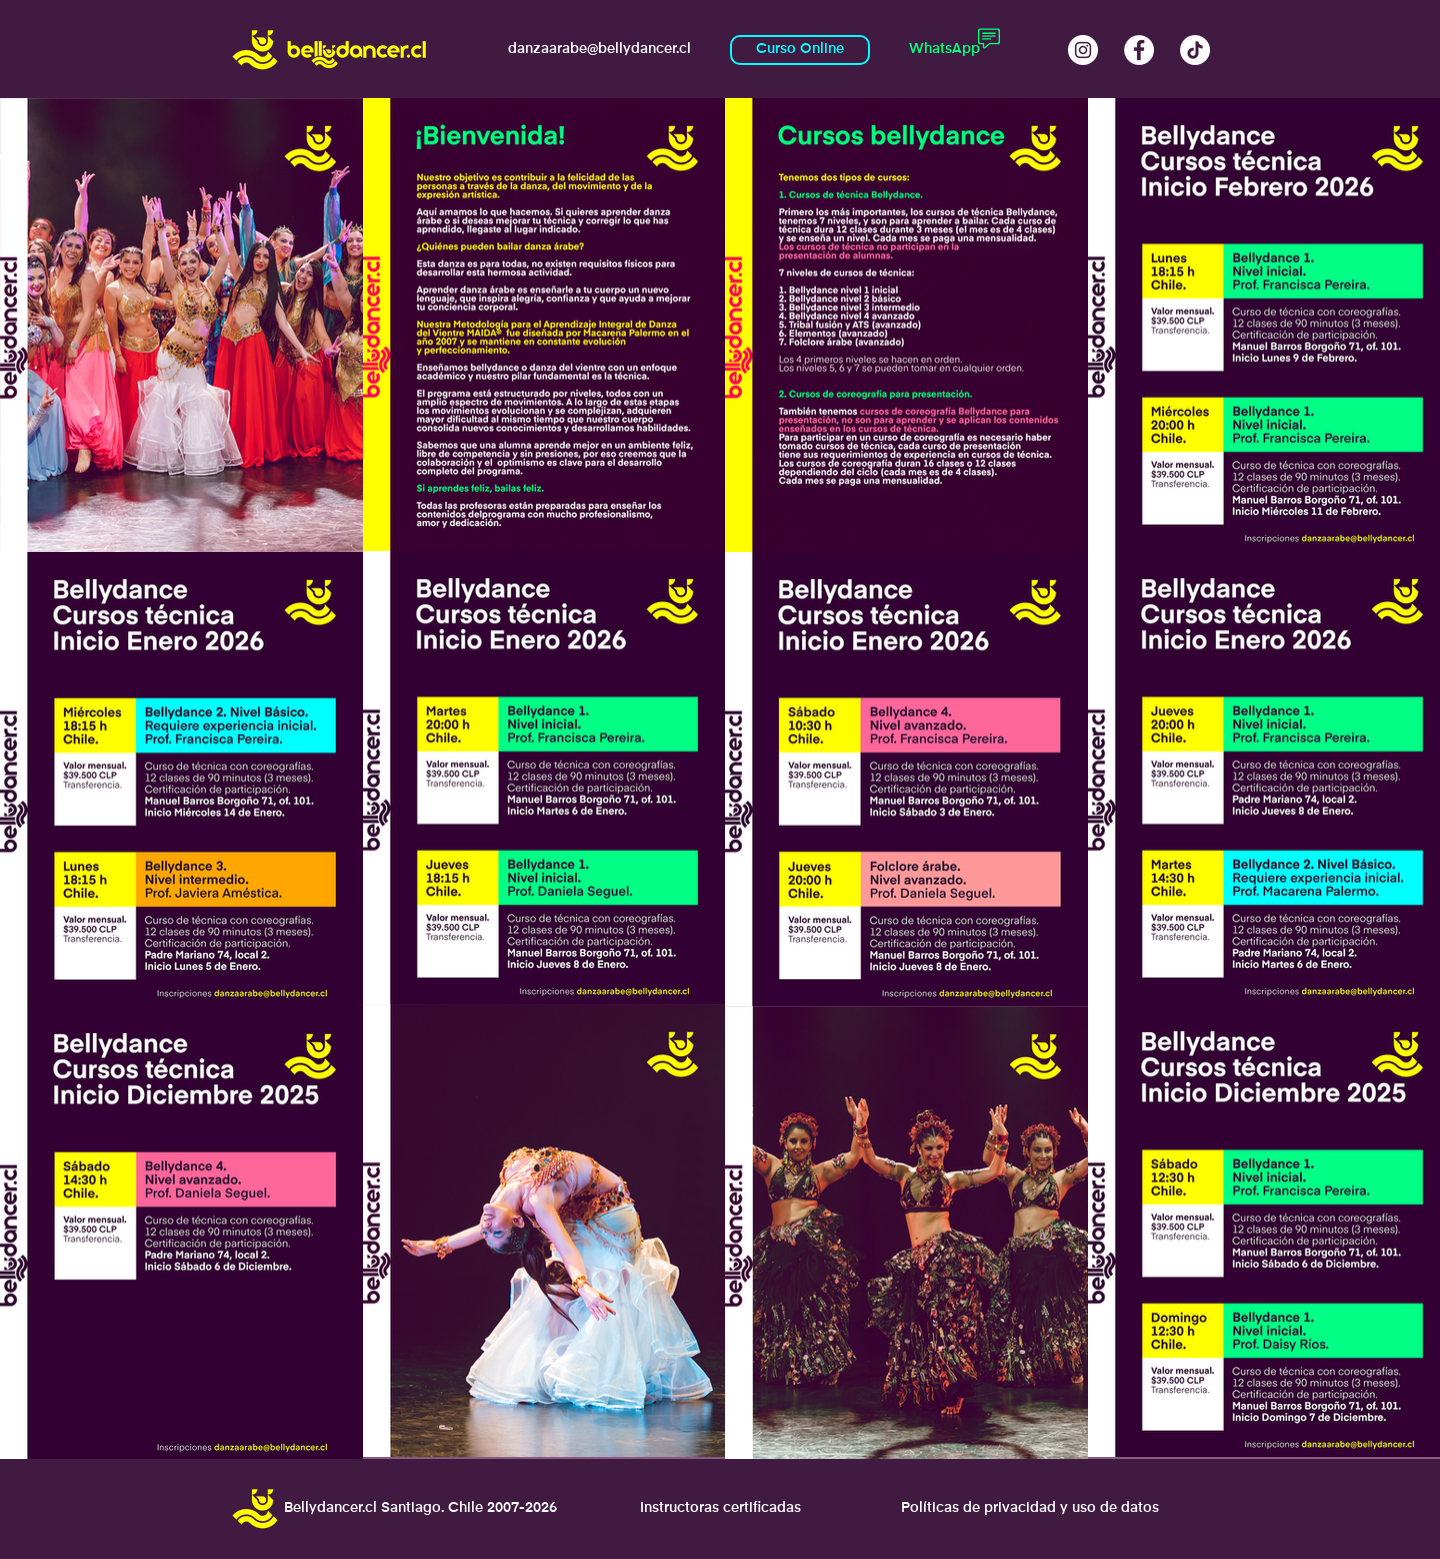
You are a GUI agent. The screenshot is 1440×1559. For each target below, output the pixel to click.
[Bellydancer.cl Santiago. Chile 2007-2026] (420, 1509)
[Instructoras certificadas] (720, 1509)
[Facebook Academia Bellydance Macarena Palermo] (1139, 50)
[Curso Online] (800, 50)
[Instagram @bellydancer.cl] (1083, 50)
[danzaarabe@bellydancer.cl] (599, 50)
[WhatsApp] (944, 50)
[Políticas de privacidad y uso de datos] (1030, 1509)
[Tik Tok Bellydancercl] (1195, 50)
